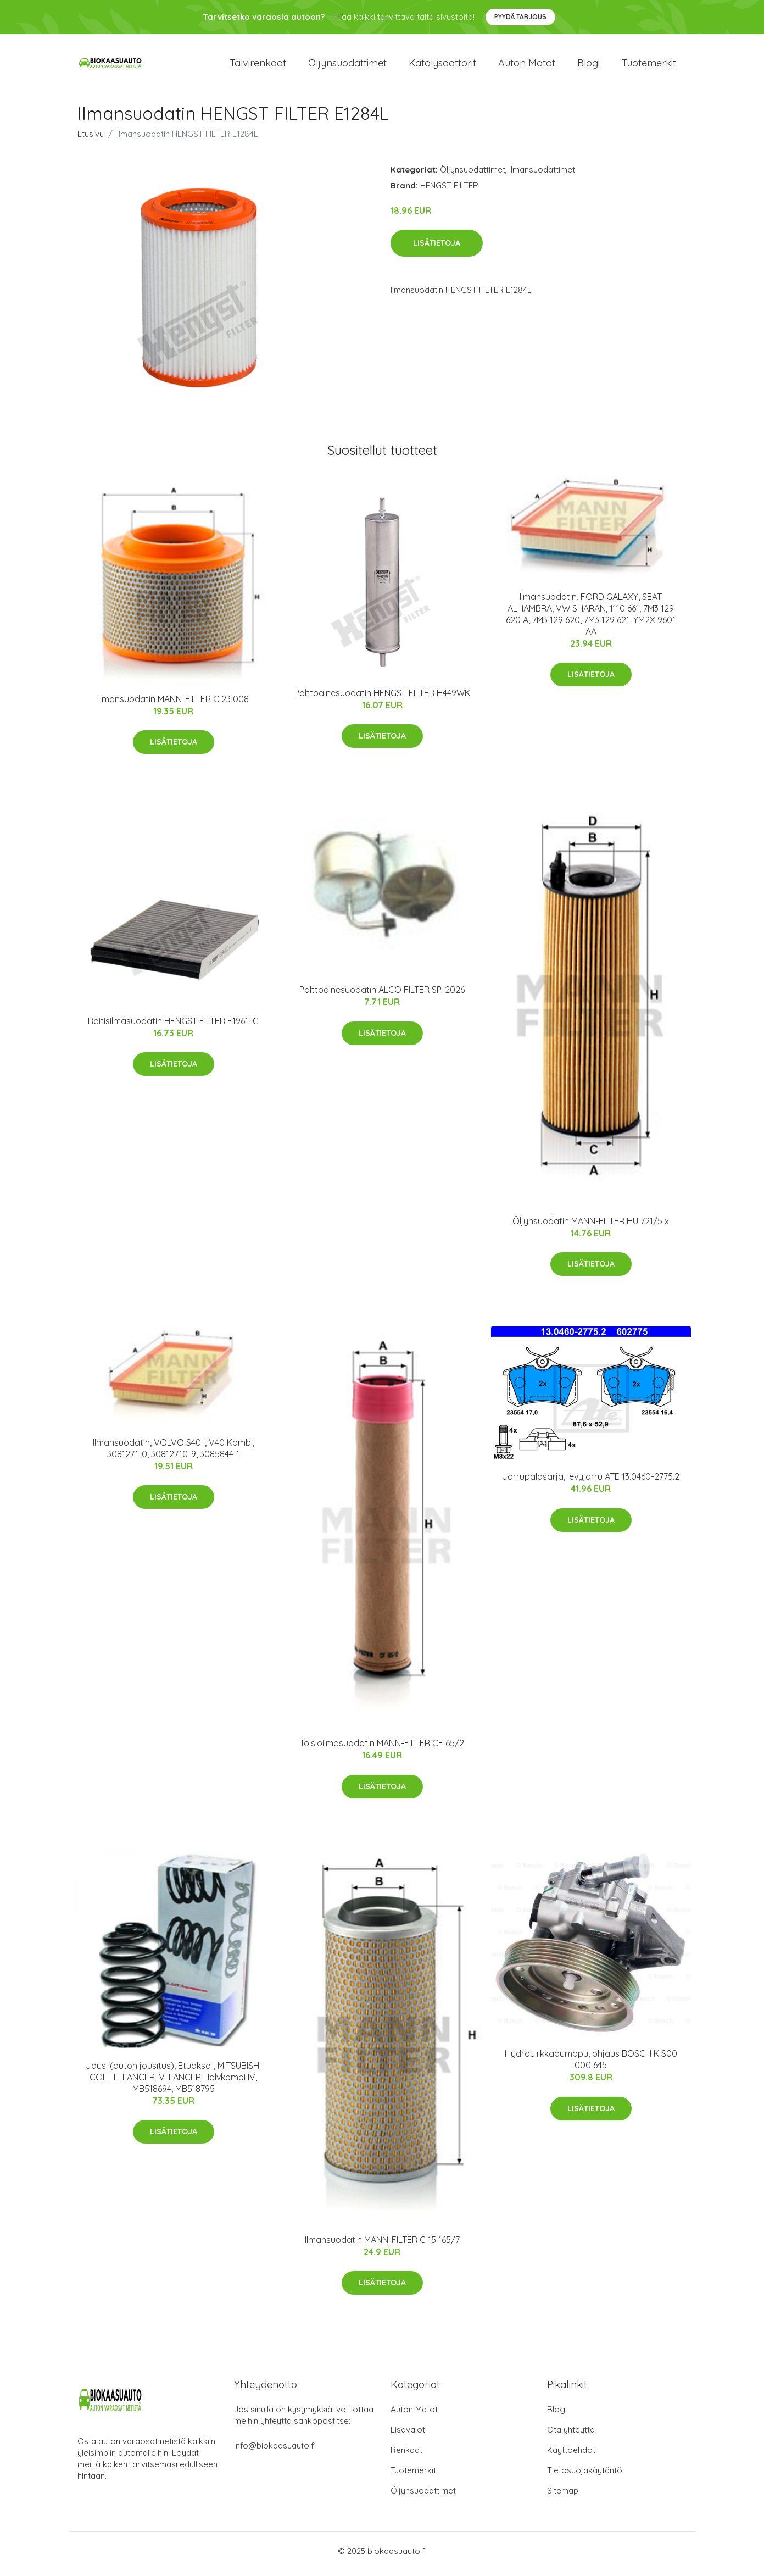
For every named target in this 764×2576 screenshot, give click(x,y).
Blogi (588, 65)
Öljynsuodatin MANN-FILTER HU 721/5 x (590, 1226)
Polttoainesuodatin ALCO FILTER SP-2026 (382, 995)
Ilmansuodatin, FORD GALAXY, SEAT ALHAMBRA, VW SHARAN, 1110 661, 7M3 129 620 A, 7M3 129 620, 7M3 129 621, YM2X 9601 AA (591, 619)
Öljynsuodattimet (347, 65)
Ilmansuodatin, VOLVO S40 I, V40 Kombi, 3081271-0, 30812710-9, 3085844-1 (173, 1453)
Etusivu (90, 139)
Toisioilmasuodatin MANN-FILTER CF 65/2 (382, 1749)
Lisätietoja (436, 249)
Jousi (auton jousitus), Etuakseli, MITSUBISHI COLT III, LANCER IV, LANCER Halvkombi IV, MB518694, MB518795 (173, 2083)
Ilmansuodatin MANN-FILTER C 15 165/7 (382, 2245)
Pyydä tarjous (520, 17)
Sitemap (562, 2496)
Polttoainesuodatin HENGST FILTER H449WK (382, 698)
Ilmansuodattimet (542, 175)
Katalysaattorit (442, 65)
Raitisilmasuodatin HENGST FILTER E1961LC (173, 1026)
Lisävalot (408, 2435)
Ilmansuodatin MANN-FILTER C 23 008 (173, 704)
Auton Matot (414, 2415)
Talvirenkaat (258, 65)
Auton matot (526, 65)
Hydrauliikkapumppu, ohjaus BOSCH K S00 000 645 (591, 2065)
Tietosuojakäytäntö (584, 2476)
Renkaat (406, 2456)
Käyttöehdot (571, 2456)
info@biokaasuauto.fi (275, 2451)
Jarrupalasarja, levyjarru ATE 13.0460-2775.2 (590, 1482)
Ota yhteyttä (571, 2435)
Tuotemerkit (649, 65)
